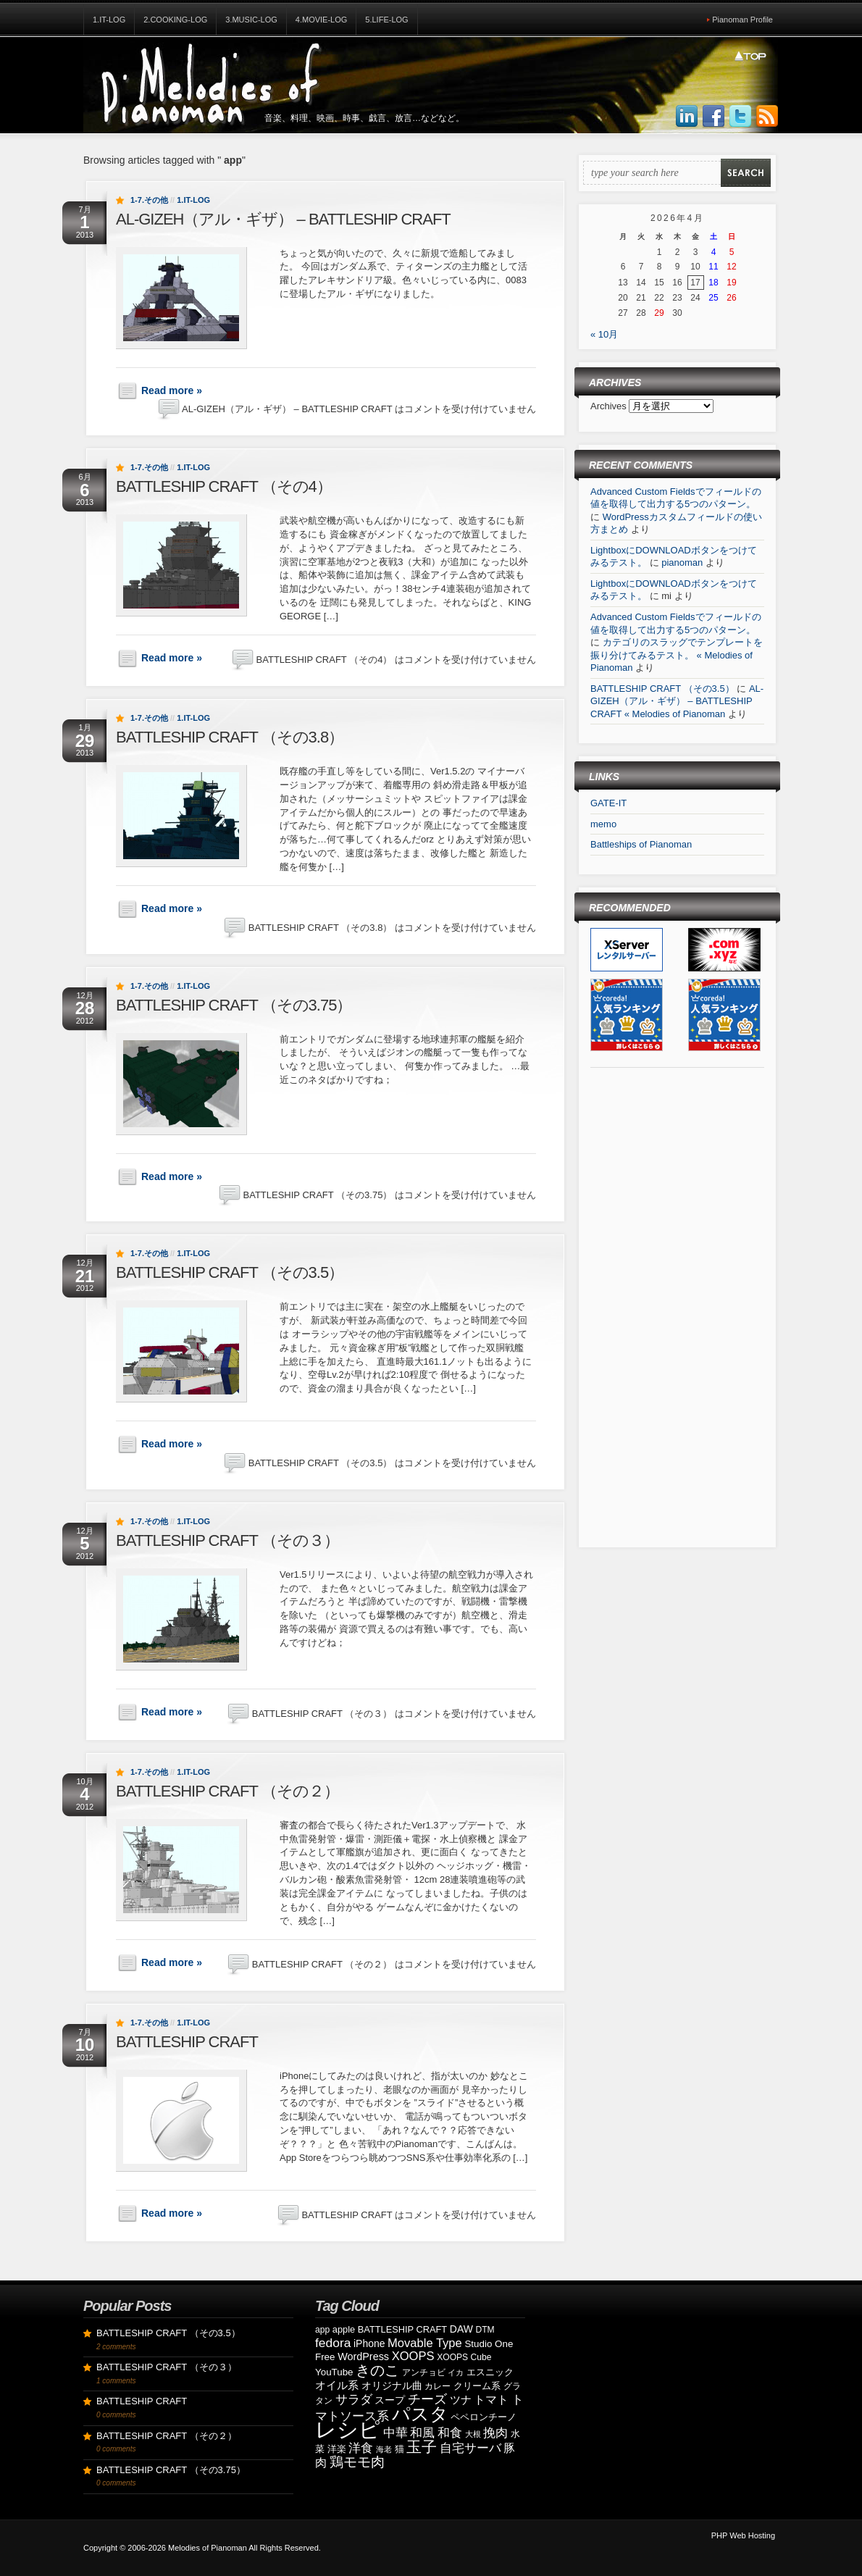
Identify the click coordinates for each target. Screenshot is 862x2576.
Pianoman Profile (742, 19)
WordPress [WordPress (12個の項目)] (363, 2356)
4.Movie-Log (322, 19)
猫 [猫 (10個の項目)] (399, 2448)
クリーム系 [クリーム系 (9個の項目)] (477, 2385)
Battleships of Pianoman (641, 844)
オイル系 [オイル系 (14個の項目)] (337, 2385)
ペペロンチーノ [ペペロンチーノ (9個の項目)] (483, 2417)
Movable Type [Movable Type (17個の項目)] (425, 2343)
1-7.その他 (149, 200)
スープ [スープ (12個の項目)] (389, 2400)
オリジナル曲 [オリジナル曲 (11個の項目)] (391, 2385)
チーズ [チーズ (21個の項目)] (427, 2399)
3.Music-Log (251, 19)
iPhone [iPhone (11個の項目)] (369, 2343)
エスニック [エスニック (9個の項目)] (490, 2372)
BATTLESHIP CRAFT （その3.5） (229, 1272)
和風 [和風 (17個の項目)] (422, 2433)
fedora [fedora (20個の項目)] (333, 2342)
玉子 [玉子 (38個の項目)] (421, 2447)
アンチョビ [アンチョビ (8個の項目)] (423, 2372)
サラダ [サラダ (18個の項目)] (353, 2399)
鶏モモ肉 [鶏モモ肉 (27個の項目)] (357, 2462)
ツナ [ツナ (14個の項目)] (461, 2399)
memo (603, 824)
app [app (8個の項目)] (322, 2330)
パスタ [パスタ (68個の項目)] (420, 2414)
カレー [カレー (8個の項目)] (437, 2386)
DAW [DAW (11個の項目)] (461, 2329)
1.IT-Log (109, 19)
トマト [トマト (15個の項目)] (491, 2399)
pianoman (682, 562)
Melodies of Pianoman (207, 2547)
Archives (609, 406)
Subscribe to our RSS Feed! (767, 116)
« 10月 (604, 334)
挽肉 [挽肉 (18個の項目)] (495, 2433)
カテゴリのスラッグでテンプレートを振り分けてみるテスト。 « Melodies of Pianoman (676, 655)
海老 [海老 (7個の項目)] (384, 2449)
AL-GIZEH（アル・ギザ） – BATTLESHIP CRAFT (283, 219)
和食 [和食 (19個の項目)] (450, 2433)
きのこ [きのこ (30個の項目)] (377, 2370)
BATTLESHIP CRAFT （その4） (224, 486)
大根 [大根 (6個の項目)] (473, 2434)
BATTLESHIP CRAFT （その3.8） (229, 737)
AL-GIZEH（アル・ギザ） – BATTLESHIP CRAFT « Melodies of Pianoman (676, 701)
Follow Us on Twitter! (740, 116)
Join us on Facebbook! (713, 116)
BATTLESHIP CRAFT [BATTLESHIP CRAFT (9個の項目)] (402, 2329)
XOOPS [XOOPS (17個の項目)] (413, 2356)
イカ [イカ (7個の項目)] (456, 2372)
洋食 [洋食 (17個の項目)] (360, 2448)
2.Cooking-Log (175, 19)
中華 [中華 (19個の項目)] (395, 2433)
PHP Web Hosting (743, 2535)
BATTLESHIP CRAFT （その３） (227, 1540)
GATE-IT (608, 803)
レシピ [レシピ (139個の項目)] (347, 2429)
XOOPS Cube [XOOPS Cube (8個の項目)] (464, 2357)
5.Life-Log (386, 19)
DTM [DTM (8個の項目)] (485, 2330)
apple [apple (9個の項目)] (343, 2329)
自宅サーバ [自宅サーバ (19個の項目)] (470, 2448)
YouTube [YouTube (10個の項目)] (334, 2372)
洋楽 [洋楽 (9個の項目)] (336, 2448)
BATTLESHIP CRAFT (187, 2042)
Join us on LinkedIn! (686, 116)
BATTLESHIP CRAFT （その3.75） (233, 1005)
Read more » (171, 390)
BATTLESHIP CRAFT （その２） (227, 1791)
